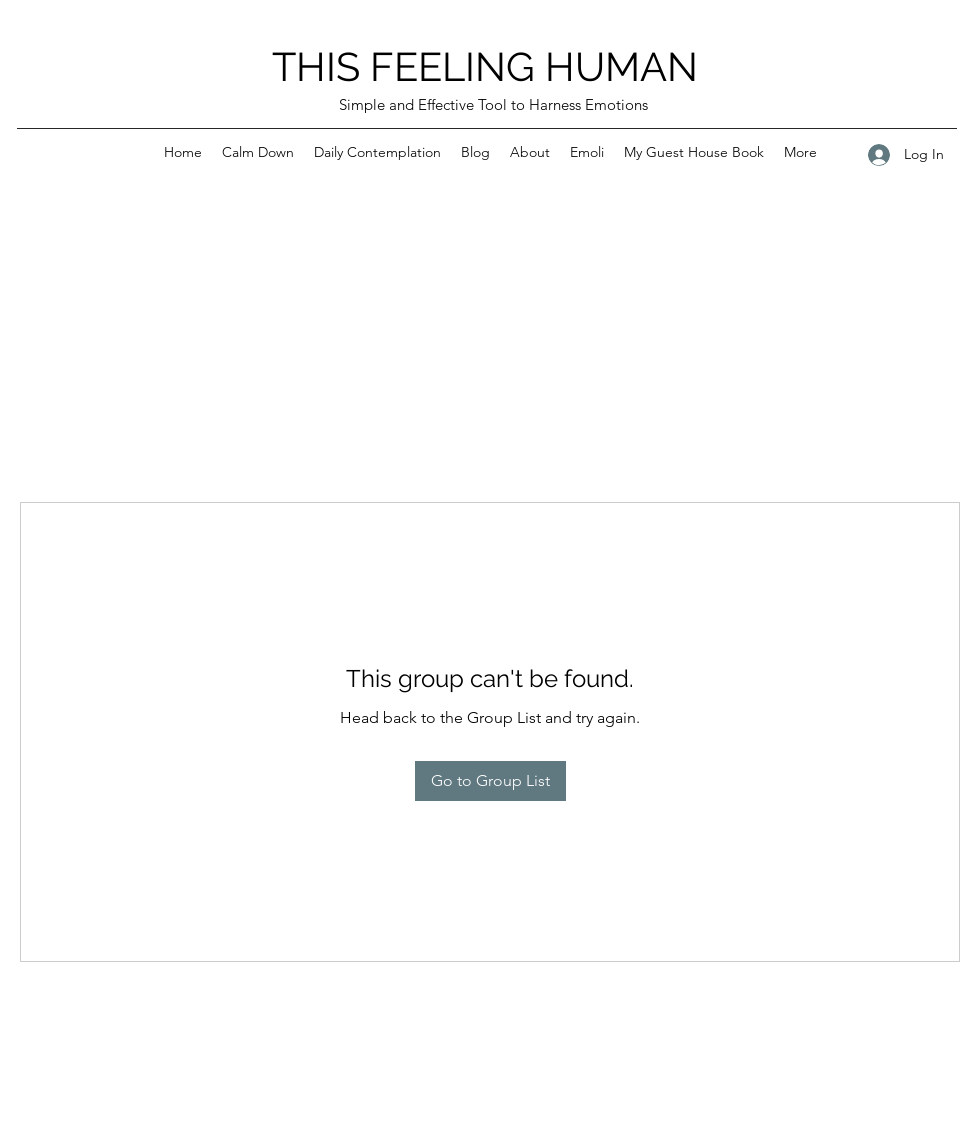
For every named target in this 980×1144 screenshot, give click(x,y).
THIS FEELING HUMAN (485, 66)
